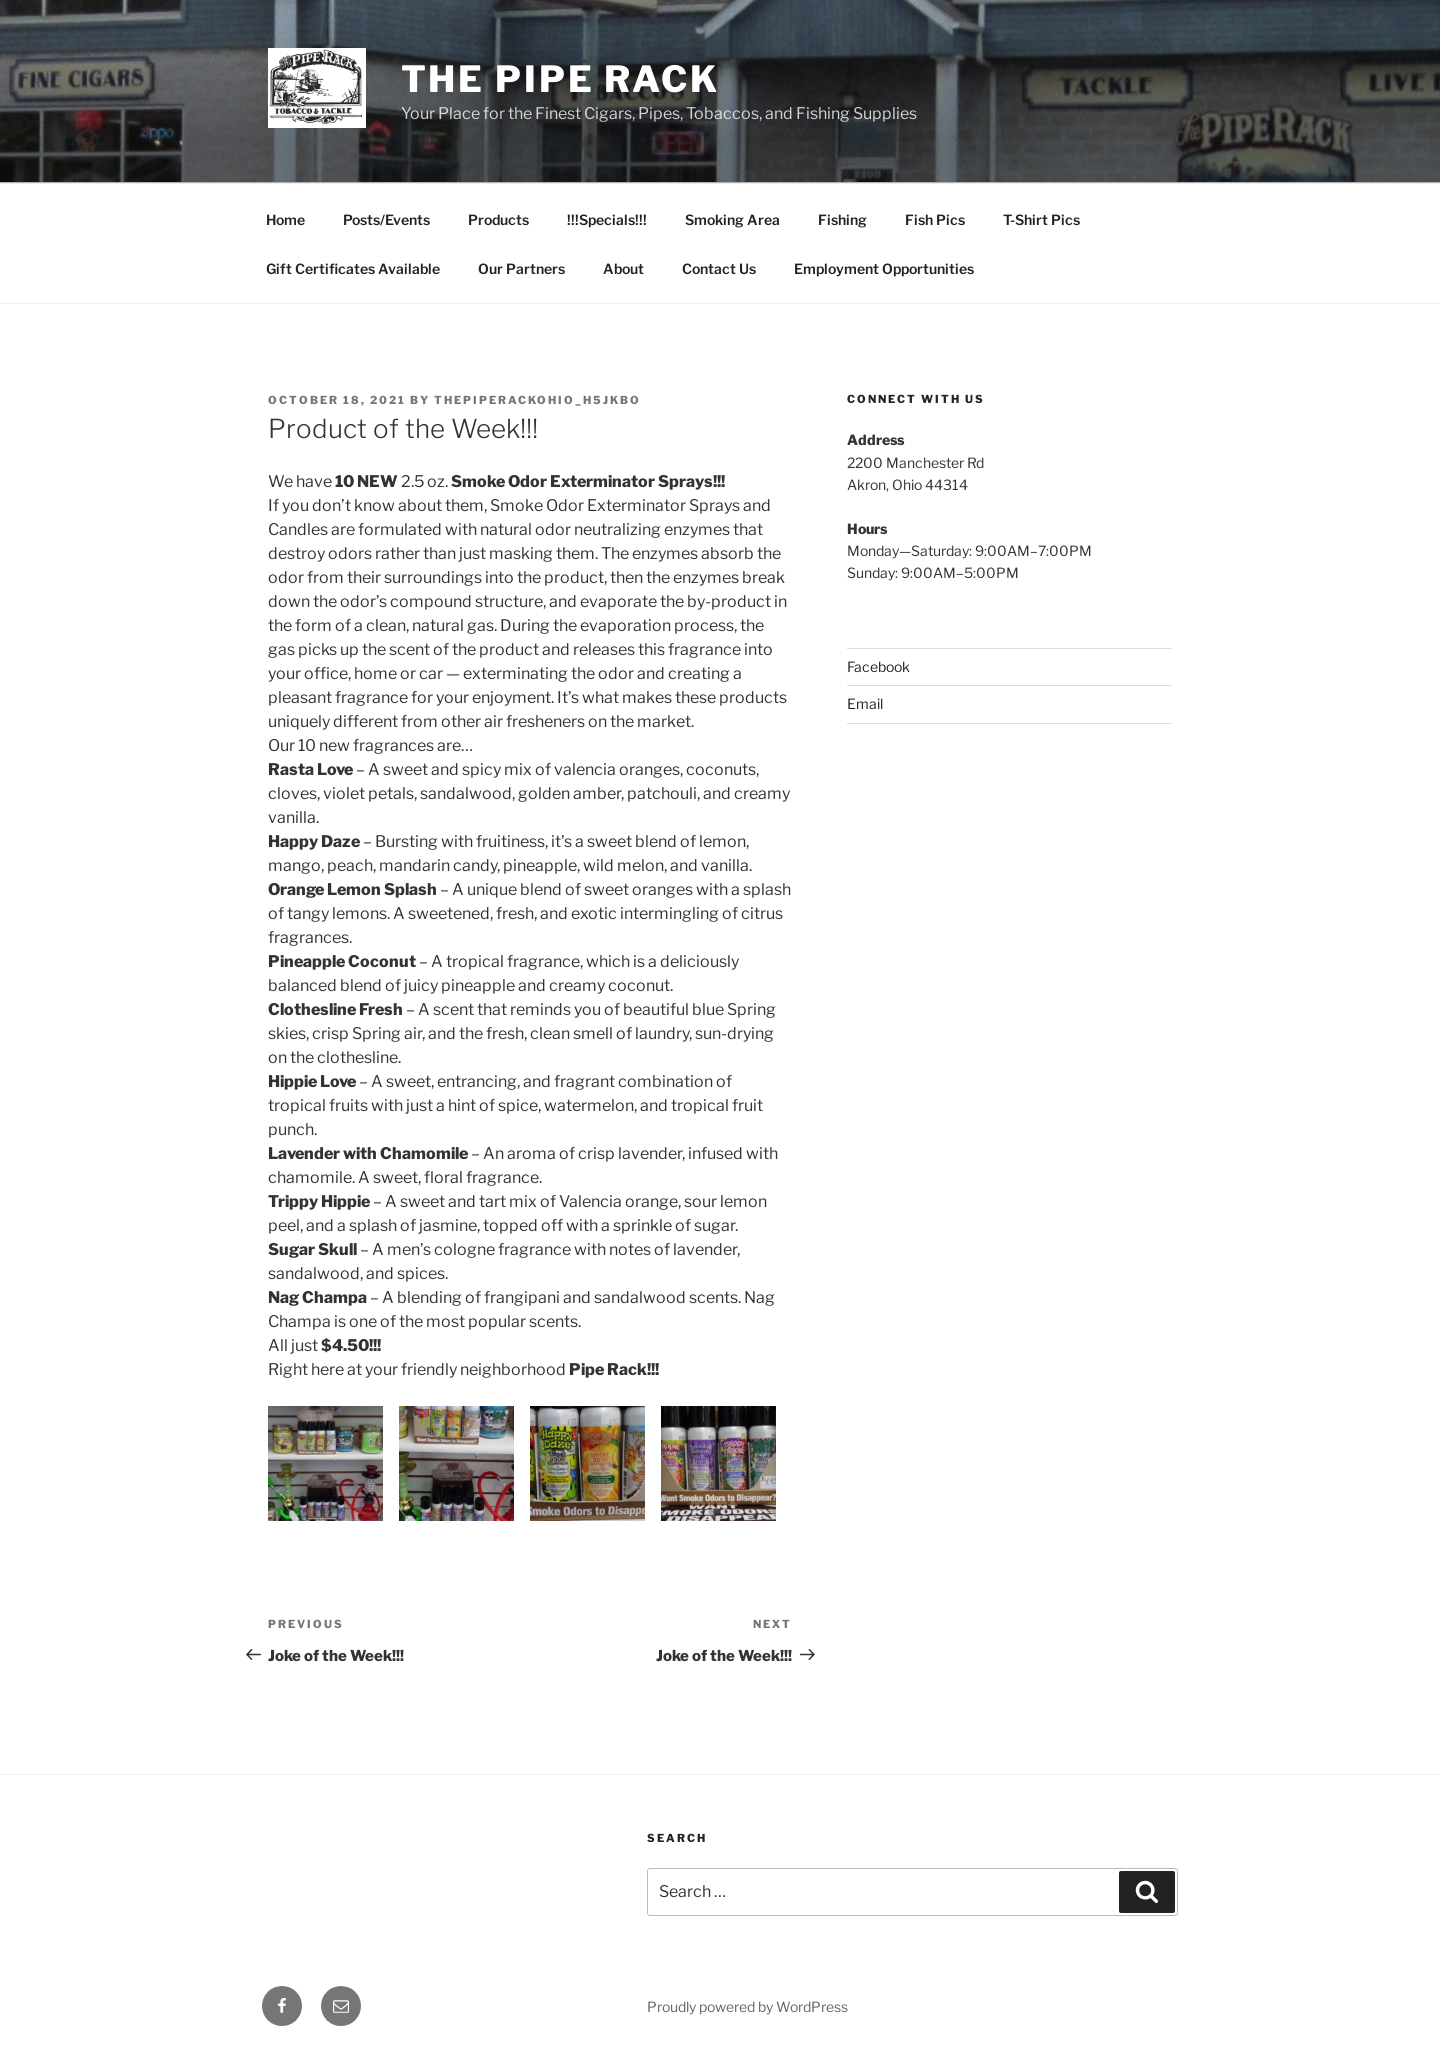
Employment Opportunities (884, 268)
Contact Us (719, 268)
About (623, 268)
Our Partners (521, 268)
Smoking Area (732, 219)
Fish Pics (935, 219)
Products (498, 219)
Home (285, 219)
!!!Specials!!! (607, 219)
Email (865, 703)
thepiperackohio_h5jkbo (537, 400)
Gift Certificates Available (353, 268)
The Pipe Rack (560, 79)
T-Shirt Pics (1041, 219)
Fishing (842, 219)
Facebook (878, 666)
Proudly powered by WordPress (747, 2006)
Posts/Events (386, 219)
